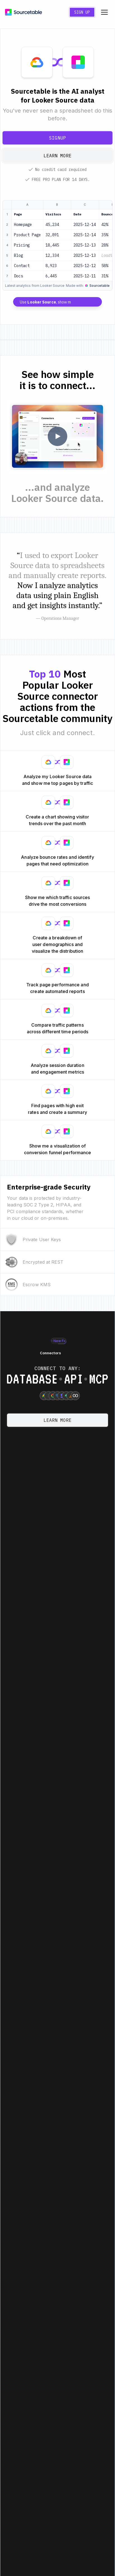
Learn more (57, 155)
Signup (57, 138)
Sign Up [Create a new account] (82, 12)
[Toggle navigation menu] (104, 12)
